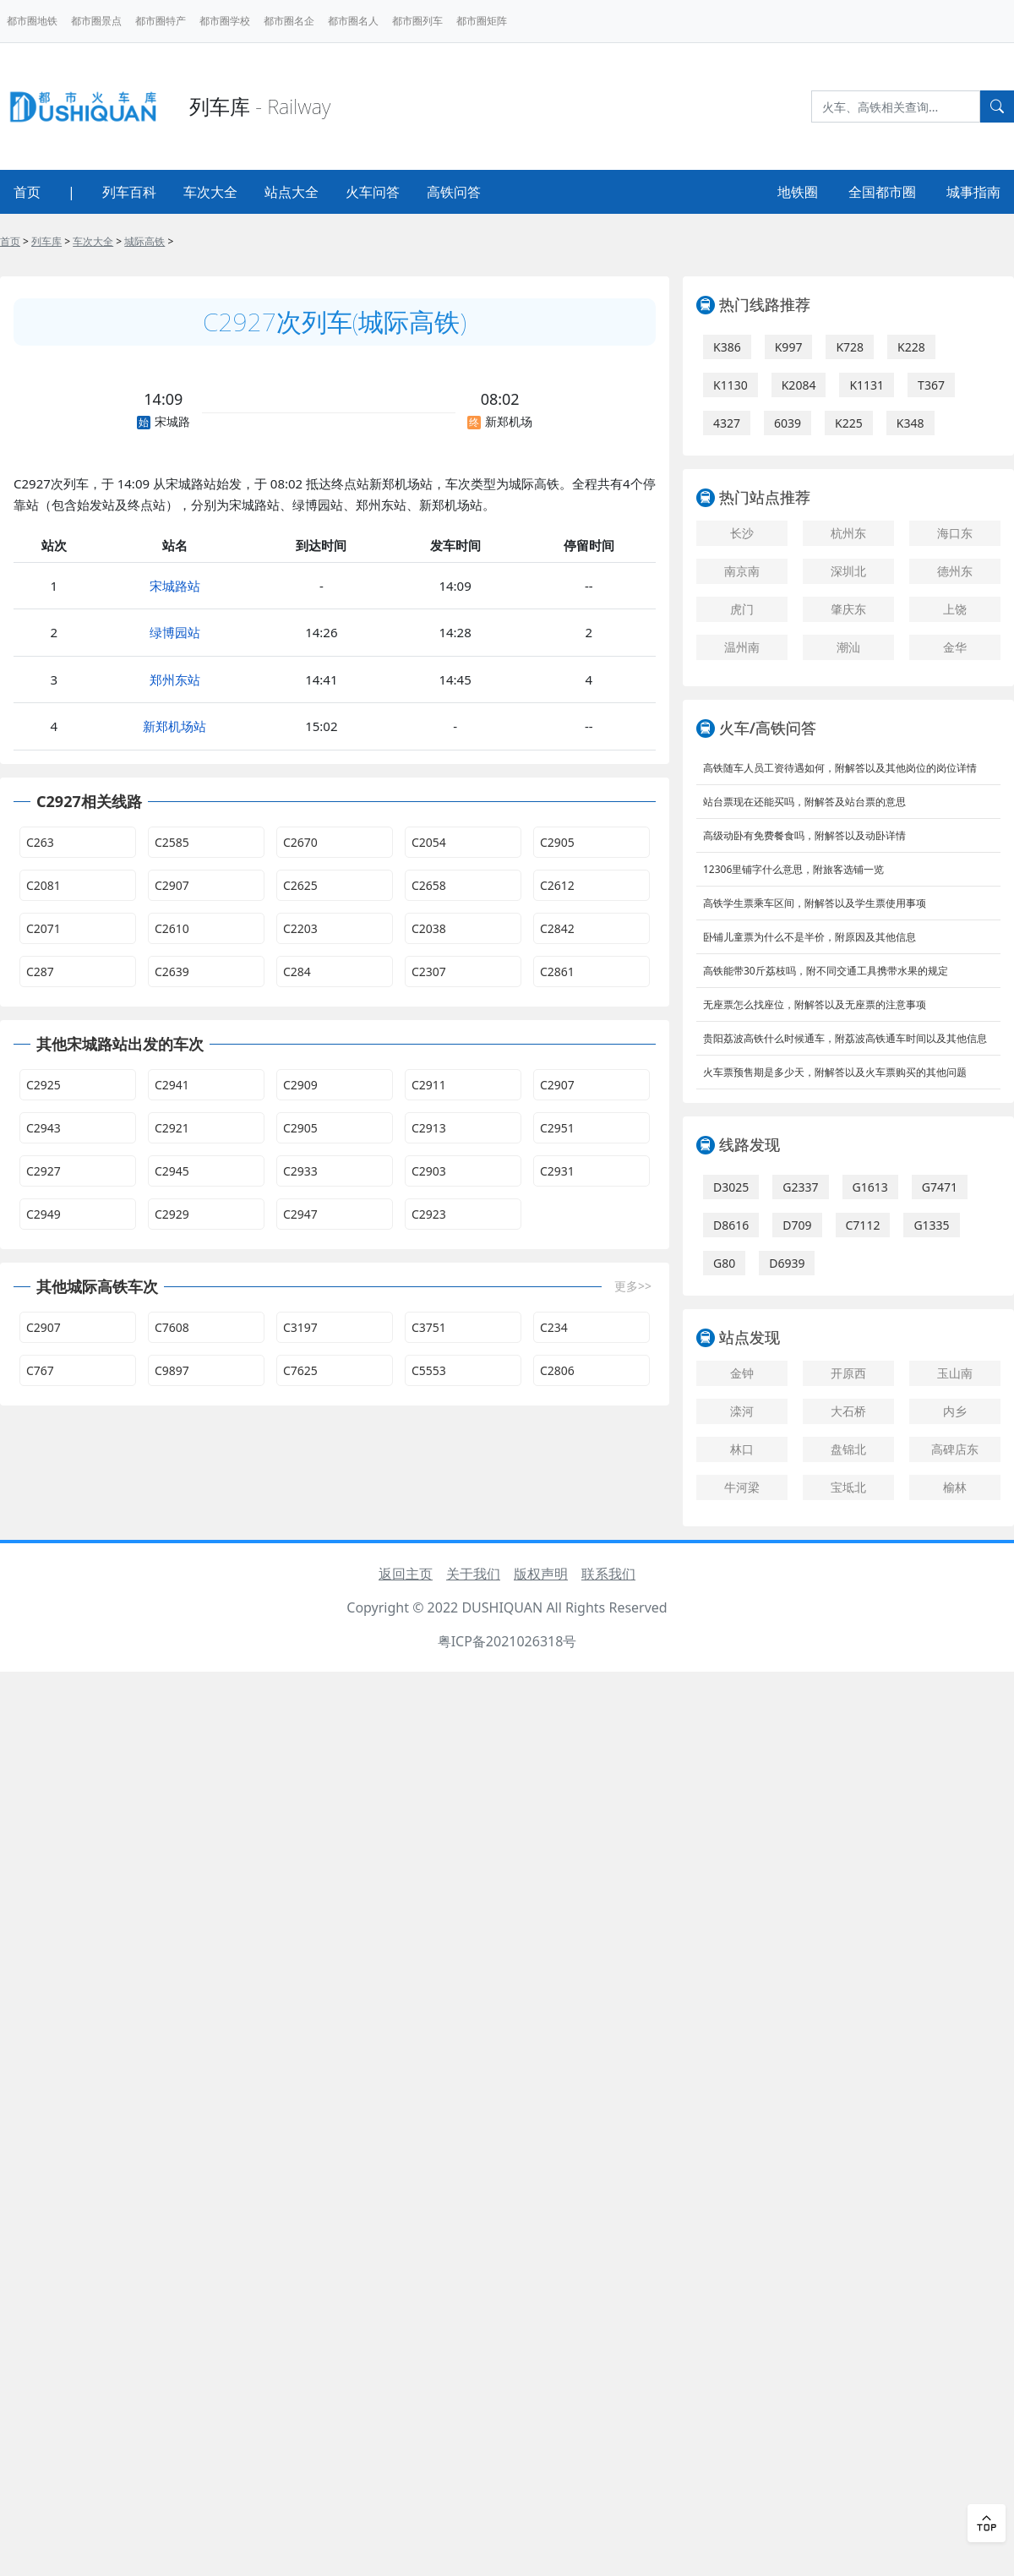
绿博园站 (175, 632)
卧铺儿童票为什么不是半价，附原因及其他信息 (809, 937)
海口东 (955, 533)
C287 (40, 971)
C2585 (172, 842)
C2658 (429, 885)
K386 (727, 347)
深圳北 (848, 571)
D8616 (731, 1225)
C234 (554, 1327)
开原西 (848, 1373)
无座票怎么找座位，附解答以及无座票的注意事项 (814, 1004)
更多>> (632, 1286)
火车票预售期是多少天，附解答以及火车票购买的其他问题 (835, 1072)
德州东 (955, 571)
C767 (40, 1370)
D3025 (731, 1187)
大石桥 (848, 1411)
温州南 (742, 647)
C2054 (429, 842)
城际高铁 (144, 241)
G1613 (870, 1187)
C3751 (429, 1327)
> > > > (86, 241)
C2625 (300, 885)
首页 (27, 192)
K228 (911, 347)
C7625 (300, 1370)
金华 (955, 647)
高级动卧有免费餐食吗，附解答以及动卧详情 (804, 835)
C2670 (300, 842)
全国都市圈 (882, 192)
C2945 (172, 1171)
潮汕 (848, 647)
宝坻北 (848, 1487)
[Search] (895, 106)
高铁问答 (454, 192)
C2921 (172, 1128)
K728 (850, 347)
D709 (796, 1225)
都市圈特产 (160, 21)
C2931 (557, 1171)
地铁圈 (797, 192)
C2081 (43, 885)
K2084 (799, 385)
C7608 (172, 1327)
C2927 (43, 1171)
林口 (742, 1449)
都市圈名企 (289, 21)
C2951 (557, 1128)
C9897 (172, 1370)
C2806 (557, 1370)
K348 (910, 423)
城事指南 (973, 192)
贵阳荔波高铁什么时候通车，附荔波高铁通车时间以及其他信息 (845, 1038)
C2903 (429, 1171)
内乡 (955, 1411)
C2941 (172, 1085)
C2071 (43, 928)
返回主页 (406, 1573)
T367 (931, 385)
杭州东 (848, 533)
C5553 (429, 1370)
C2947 (300, 1214)
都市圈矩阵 (481, 21)
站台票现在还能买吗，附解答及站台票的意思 (804, 801)
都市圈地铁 (32, 21)
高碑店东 (955, 1449)
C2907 (172, 885)
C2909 (300, 1085)
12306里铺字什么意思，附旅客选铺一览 (793, 869)
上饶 (955, 609)
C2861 (557, 971)
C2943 (43, 1128)
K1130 (730, 385)
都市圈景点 (96, 21)
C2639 (172, 971)
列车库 (46, 241)
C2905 (557, 842)
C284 (297, 971)
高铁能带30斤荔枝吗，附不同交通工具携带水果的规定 (825, 970)
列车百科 (129, 192)
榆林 (955, 1487)
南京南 (742, 571)
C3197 (300, 1327)
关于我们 (473, 1573)
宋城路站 (175, 585)
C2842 (557, 928)
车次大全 (210, 192)
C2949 (43, 1214)
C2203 (300, 928)
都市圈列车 (417, 21)
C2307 (429, 971)
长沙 (742, 533)
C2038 (429, 928)
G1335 (931, 1225)
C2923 (429, 1214)
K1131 (866, 385)
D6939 (786, 1263)
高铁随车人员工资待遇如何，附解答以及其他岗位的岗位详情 (840, 768)
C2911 (429, 1085)
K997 (789, 347)
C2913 (429, 1128)
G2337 (800, 1187)
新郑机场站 (174, 726)
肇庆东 (848, 609)
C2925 (43, 1085)
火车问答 (373, 192)
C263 (40, 842)
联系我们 (608, 1573)
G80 (724, 1263)
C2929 (172, 1214)
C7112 (863, 1225)
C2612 (557, 885)
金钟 (742, 1373)
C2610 (172, 928)
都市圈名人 (353, 21)
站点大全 (291, 192)
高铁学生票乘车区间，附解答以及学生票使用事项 (814, 903)
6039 (787, 423)
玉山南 (955, 1373)
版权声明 (541, 1573)
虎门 (742, 609)
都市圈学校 (224, 21)
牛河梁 (742, 1487)
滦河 (742, 1411)
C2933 (300, 1171)
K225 (849, 423)
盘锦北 (848, 1449)
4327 (726, 423)
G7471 (939, 1187)
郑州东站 (175, 679)
